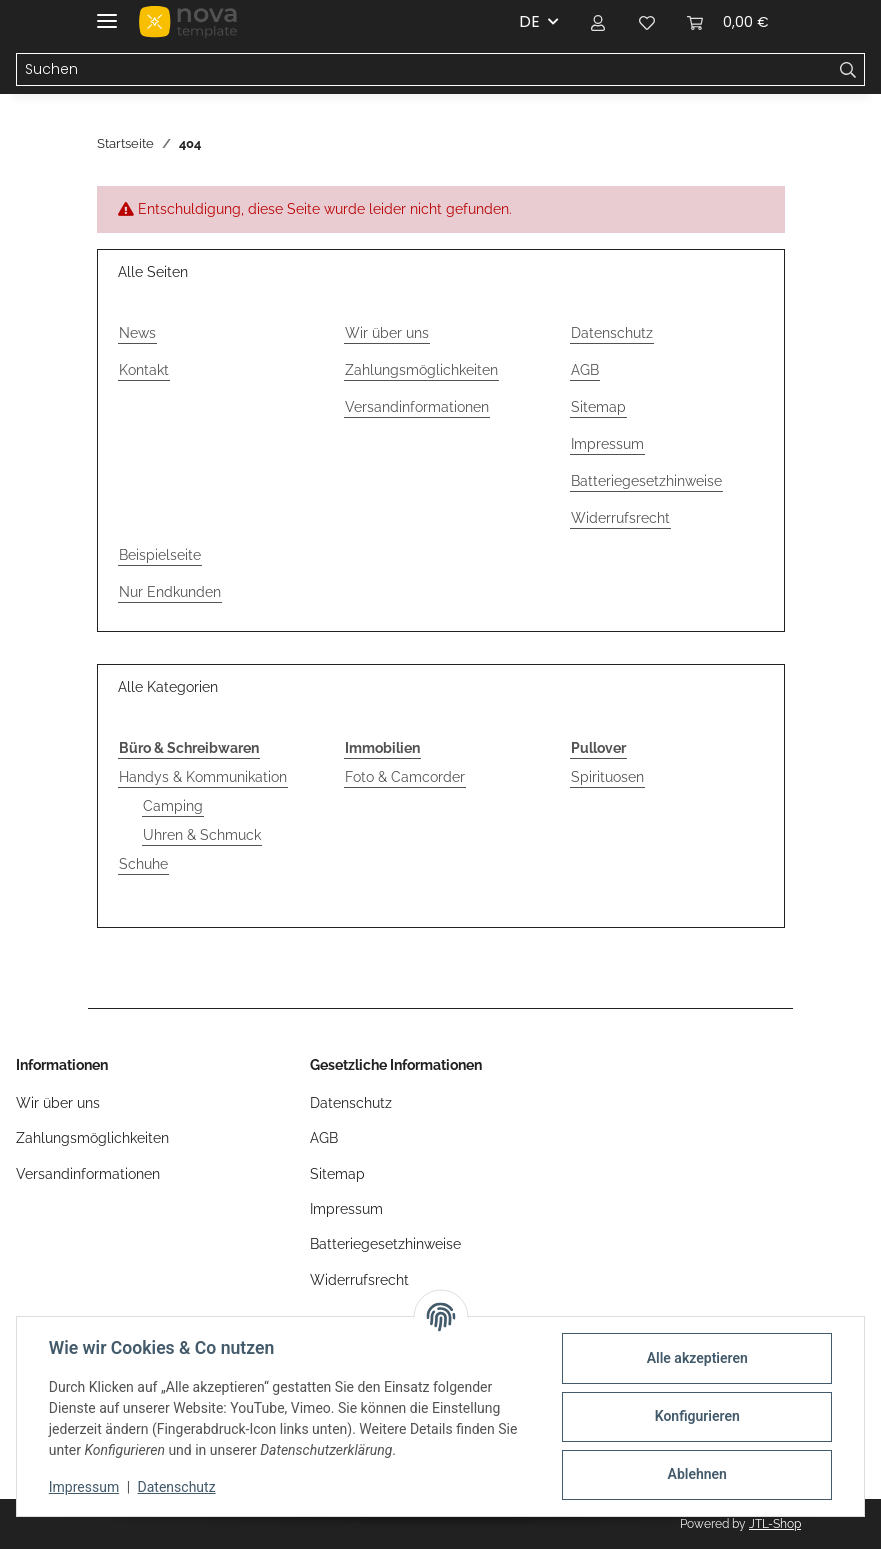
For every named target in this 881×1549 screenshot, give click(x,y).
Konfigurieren (696, 1416)
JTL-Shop (775, 1524)
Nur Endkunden (170, 592)
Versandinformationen (417, 407)
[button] (599, 22)
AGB (585, 370)
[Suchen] (848, 70)
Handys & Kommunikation (203, 777)
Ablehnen (696, 1474)
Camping (173, 806)
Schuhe (143, 864)
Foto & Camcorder (405, 777)
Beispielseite (160, 555)
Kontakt (144, 370)
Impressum (84, 1487)
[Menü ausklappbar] (107, 12)
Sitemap (598, 407)
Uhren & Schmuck (202, 835)
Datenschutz (177, 1487)
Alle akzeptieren (696, 1358)
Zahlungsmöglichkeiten (421, 370)
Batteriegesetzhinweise (646, 481)
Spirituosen (607, 777)
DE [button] (529, 21)
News (137, 333)
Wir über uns (387, 333)
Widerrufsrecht (620, 518)
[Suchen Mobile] (424, 70)
